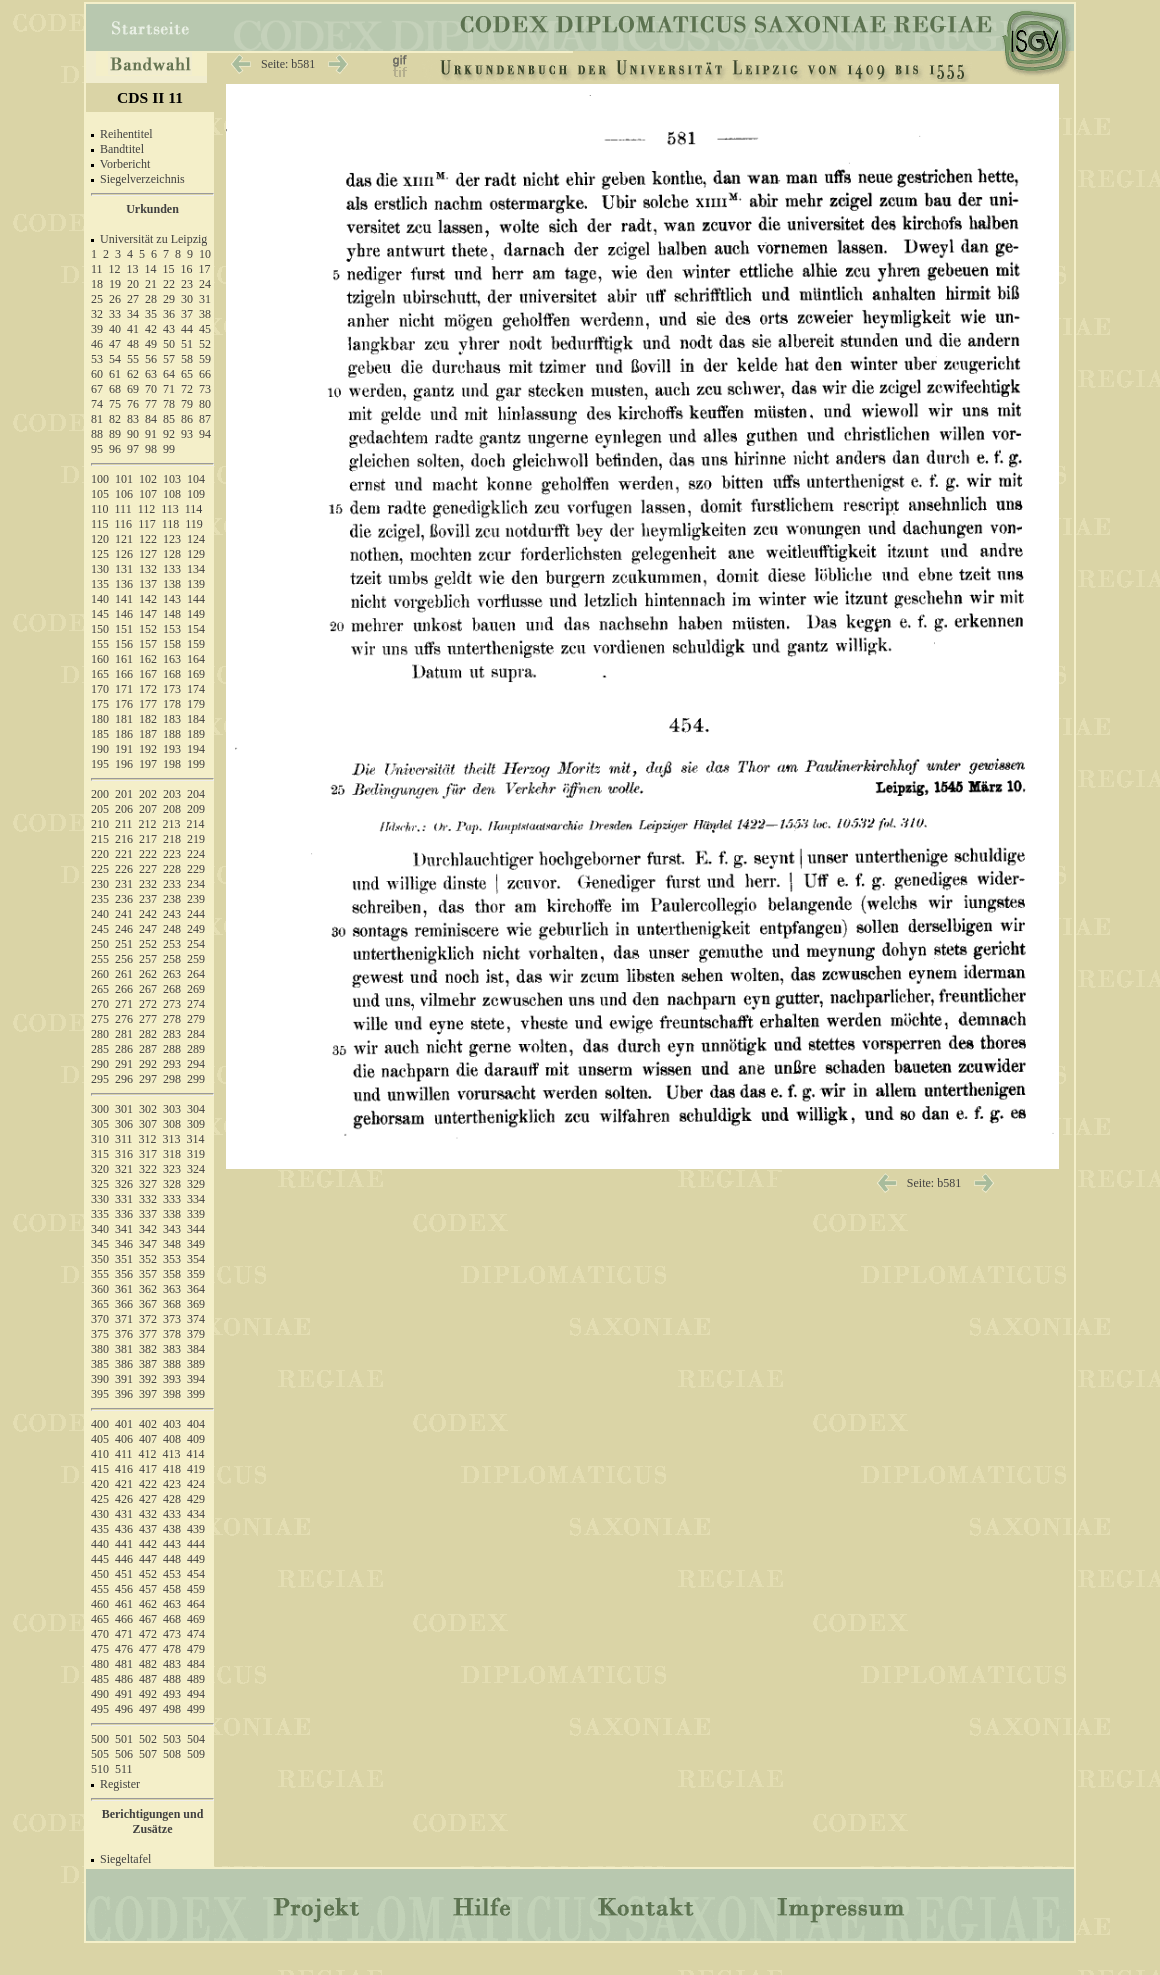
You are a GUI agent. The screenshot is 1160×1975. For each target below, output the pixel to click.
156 (124, 644)
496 (124, 1709)
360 (100, 1289)
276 (124, 1019)
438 (172, 1529)
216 (124, 839)
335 (100, 1214)
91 (151, 434)
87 (205, 419)
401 (124, 1424)
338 (172, 1214)
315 (100, 1154)
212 (148, 824)
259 (196, 959)
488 (172, 1679)
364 (196, 1289)
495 (100, 1709)
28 (151, 299)
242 (148, 914)
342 (148, 1229)
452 (148, 1574)
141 (124, 599)
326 (124, 1184)
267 (148, 989)
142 (148, 599)
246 (124, 929)
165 (100, 674)
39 (97, 329)
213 (172, 824)
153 (172, 629)
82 (115, 419)
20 (133, 284)
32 (97, 314)
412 (148, 1454)
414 (196, 1454)
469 (196, 1619)
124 (196, 539)
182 (148, 719)
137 (148, 584)
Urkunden (152, 209)
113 (170, 509)
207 (148, 809)
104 (196, 479)
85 (169, 419)
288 (172, 1049)
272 (148, 1004)
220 (100, 854)
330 (100, 1199)
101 (124, 479)
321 (124, 1169)
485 (100, 1679)
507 (148, 1754)
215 (100, 839)
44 (187, 329)
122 (148, 539)
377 (148, 1334)
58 (187, 359)
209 (196, 809)
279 (196, 1019)
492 (148, 1694)
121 (124, 539)
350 (100, 1259)
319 (196, 1154)
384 (196, 1349)
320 (100, 1169)
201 (124, 794)
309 (196, 1124)
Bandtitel (122, 149)
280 (100, 1034)
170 (100, 689)
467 (148, 1619)
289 (196, 1049)
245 (100, 929)
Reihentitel (126, 134)
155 (100, 644)
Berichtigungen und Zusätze (153, 1821)
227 (148, 869)
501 (124, 1739)
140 (100, 599)
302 (148, 1109)
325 (100, 1184)
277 (148, 1019)
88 (97, 434)
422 (148, 1484)
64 (169, 374)
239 (196, 899)
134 (196, 569)
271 (124, 1004)
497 (148, 1709)
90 (133, 434)
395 (100, 1394)
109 (196, 494)
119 (194, 524)
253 (172, 944)
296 (124, 1079)
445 (100, 1559)
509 (196, 1754)
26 (115, 299)
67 (97, 389)
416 (124, 1469)
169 (196, 674)
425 (100, 1499)
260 (100, 974)
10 (205, 254)
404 (196, 1424)
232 (148, 884)
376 (124, 1334)
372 (148, 1319)
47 (115, 344)
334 (196, 1199)
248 (172, 929)
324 (196, 1169)
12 (115, 269)
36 (169, 314)
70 (151, 389)
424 (196, 1484)
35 (151, 314)
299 (196, 1079)
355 (100, 1274)
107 (148, 494)
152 (148, 629)
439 (196, 1529)
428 (172, 1499)
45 (205, 329)
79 (187, 404)
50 (169, 344)
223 (172, 854)
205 (100, 809)
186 (124, 734)
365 (100, 1304)
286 (124, 1049)
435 (100, 1529)
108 (172, 494)
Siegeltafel (125, 1859)
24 (205, 284)
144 (196, 599)
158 (172, 644)
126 (124, 554)
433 (172, 1514)
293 (172, 1064)
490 (100, 1694)
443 (172, 1544)
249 (196, 929)
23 (187, 284)
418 (172, 1469)
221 (124, 854)
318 (172, 1154)
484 (196, 1664)
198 (172, 764)
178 (172, 704)
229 (196, 869)
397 (148, 1394)
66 (205, 374)
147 (148, 614)
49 (151, 344)
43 (169, 329)
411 (124, 1454)
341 (124, 1229)
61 (115, 374)
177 (148, 704)
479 (196, 1649)
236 (124, 899)
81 (97, 419)
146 (124, 614)
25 (97, 299)
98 (151, 449)
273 (172, 1004)
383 (172, 1349)
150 (100, 629)
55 (133, 359)
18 (97, 284)
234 (196, 884)
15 (169, 269)
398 (172, 1394)
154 (196, 629)
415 (100, 1469)
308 (172, 1124)
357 (148, 1274)
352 (148, 1259)
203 (172, 794)
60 (97, 374)
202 (148, 794)
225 (100, 869)
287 (148, 1049)
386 (124, 1364)
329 (196, 1184)
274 (196, 1004)
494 (196, 1694)
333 (172, 1199)
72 (187, 389)
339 (196, 1214)
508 (172, 1754)
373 (172, 1319)
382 (148, 1349)
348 (172, 1244)
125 (100, 554)
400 (100, 1424)
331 (124, 1199)
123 (172, 539)
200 (100, 794)
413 (172, 1454)
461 (124, 1604)
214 (196, 824)
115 (100, 524)
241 (124, 914)
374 (196, 1319)
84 (151, 419)
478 (172, 1649)
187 (148, 734)
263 (172, 974)
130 (100, 569)
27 (133, 299)
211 (124, 824)
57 (169, 359)
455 (100, 1589)
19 (115, 284)
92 (169, 434)
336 (124, 1214)
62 (133, 374)
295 (100, 1079)
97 (133, 449)
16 (187, 269)
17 (205, 269)
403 (172, 1424)
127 (148, 554)
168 (172, 674)
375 (100, 1334)
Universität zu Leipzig (153, 239)
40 (115, 329)
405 (100, 1439)
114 (194, 509)
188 (172, 734)
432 (148, 1514)
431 (124, 1514)
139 (196, 584)
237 (148, 899)
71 (169, 389)
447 (148, 1559)
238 (172, 899)
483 (172, 1664)
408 (172, 1439)
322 (148, 1169)
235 (100, 899)
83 (133, 419)
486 (124, 1679)
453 (172, 1574)
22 (169, 284)
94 (205, 434)
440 (100, 1544)
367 (148, 1304)
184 (196, 719)
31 (205, 299)
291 (124, 1064)
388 (172, 1364)
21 (151, 284)
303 (172, 1109)
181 (124, 719)
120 (100, 539)
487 (148, 1679)
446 (124, 1559)
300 (100, 1109)
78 (169, 404)
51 (187, 344)
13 (133, 269)
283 (172, 1034)
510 (100, 1769)
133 (172, 569)
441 (124, 1544)
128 (172, 554)
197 (148, 764)
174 (196, 689)
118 (171, 524)
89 (115, 434)
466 (124, 1619)
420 (100, 1484)
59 (205, 359)
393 (172, 1379)
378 (172, 1334)
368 (172, 1304)
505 (100, 1754)
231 (124, 884)
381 (124, 1349)
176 (124, 704)
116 (124, 524)
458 (172, 1589)
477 (148, 1649)
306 (124, 1124)
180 (100, 719)
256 (124, 959)
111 (123, 509)
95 (97, 449)
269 (196, 989)
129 (196, 554)
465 (100, 1619)
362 (148, 1289)
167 (148, 674)
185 (100, 734)
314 (196, 1139)
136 (124, 584)
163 (172, 659)
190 (100, 749)
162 (148, 659)
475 (100, 1649)
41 (133, 329)
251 (124, 944)
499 (196, 1709)
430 (100, 1514)
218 (172, 839)
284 (196, 1034)
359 (196, 1274)
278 (172, 1019)
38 (205, 314)
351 (124, 1259)
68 (115, 389)
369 (196, 1304)
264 (196, 974)
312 (148, 1139)
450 (100, 1574)
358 (172, 1274)
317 (148, 1154)
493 (172, 1694)
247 (148, 929)
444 (196, 1544)
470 (100, 1634)
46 (97, 344)
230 (100, 884)
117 (147, 524)
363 (172, 1289)
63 (151, 374)
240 (100, 914)
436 (124, 1529)
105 (100, 494)
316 (124, 1154)
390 (100, 1379)
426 (124, 1499)
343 (172, 1229)
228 (172, 869)
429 (196, 1499)
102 (148, 479)
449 (196, 1559)
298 (172, 1079)
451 (124, 1574)
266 (124, 989)
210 (100, 824)
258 (172, 959)
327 (148, 1184)
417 (148, 1469)
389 (196, 1364)
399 (196, 1394)
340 (100, 1229)
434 (196, 1514)
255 (100, 959)
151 (124, 629)
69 (133, 389)
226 (124, 869)
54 (115, 359)
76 (133, 404)
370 (100, 1319)
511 (124, 1769)
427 (148, 1499)
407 (148, 1439)
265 (100, 989)
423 (172, 1484)
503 (172, 1739)
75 (115, 404)
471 (124, 1634)
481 (124, 1664)
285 (100, 1049)
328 (172, 1184)
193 (172, 749)
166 (124, 674)
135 (100, 584)
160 (100, 659)
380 (100, 1349)
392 (148, 1379)
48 (133, 344)
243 (172, 914)
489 (196, 1679)
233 (172, 884)
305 (100, 1124)
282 (148, 1034)
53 (97, 359)
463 (172, 1604)
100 (100, 479)
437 (148, 1529)
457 (148, 1589)
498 (172, 1709)
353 (172, 1259)
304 (196, 1109)
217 (148, 839)
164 (196, 659)
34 (133, 314)
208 (172, 809)
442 (148, 1544)
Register (120, 1784)
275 (100, 1019)
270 (100, 1004)
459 (196, 1589)
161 (124, 659)
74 (97, 404)
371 (124, 1319)
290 (100, 1064)
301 (124, 1109)
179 (196, 704)
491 (124, 1694)
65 (187, 374)
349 (196, 1244)
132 (148, 569)
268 (172, 989)
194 (196, 749)
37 (187, 314)
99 (169, 449)
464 (196, 1604)
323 (172, 1169)
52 (205, 344)
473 (172, 1634)
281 (124, 1034)
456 (124, 1589)
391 (124, 1379)
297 (148, 1079)
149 (196, 614)
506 (124, 1754)
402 (148, 1424)
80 (205, 404)
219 (196, 839)
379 (196, 1334)
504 (196, 1739)
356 (124, 1274)
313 (172, 1139)
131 (124, 569)
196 (124, 764)
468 (172, 1619)
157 (148, 644)
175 (100, 704)
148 (172, 614)
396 (124, 1394)
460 (100, 1604)
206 (124, 809)
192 (148, 749)
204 (196, 794)
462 (148, 1604)
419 (196, 1469)
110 (100, 509)
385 (100, 1364)
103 (172, 479)
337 (148, 1214)
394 (196, 1379)
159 (196, 644)
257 (148, 959)
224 (196, 854)
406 (124, 1439)
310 (100, 1139)
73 (205, 389)
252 (148, 944)
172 (148, 689)
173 (172, 689)
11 (97, 269)
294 (196, 1064)
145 (100, 614)
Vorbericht (125, 164)
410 (100, 1454)
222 (148, 854)
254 (196, 944)
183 (172, 719)
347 (148, 1244)
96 (115, 449)
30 (187, 299)
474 (196, 1634)
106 (124, 494)
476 (124, 1649)
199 (196, 764)
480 (100, 1664)
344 (196, 1229)
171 (124, 689)
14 (151, 269)
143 (172, 599)
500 (100, 1739)
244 (196, 914)
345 (100, 1244)
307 (148, 1124)
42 (151, 329)
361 (124, 1289)
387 (148, 1364)
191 (124, 749)
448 (172, 1559)
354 (196, 1259)
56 (151, 359)
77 (151, 404)
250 (100, 944)
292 (148, 1064)
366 (124, 1304)
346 (124, 1244)
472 (148, 1634)
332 (148, 1199)
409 (196, 1439)
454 (196, 1574)
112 (147, 509)
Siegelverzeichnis (142, 179)
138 (172, 584)
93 (187, 434)
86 (187, 419)
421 (124, 1484)
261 (124, 974)
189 (196, 734)
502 (148, 1739)
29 (169, 299)
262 (148, 974)
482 (148, 1664)
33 (115, 314)
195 (100, 764)
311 (124, 1139)
